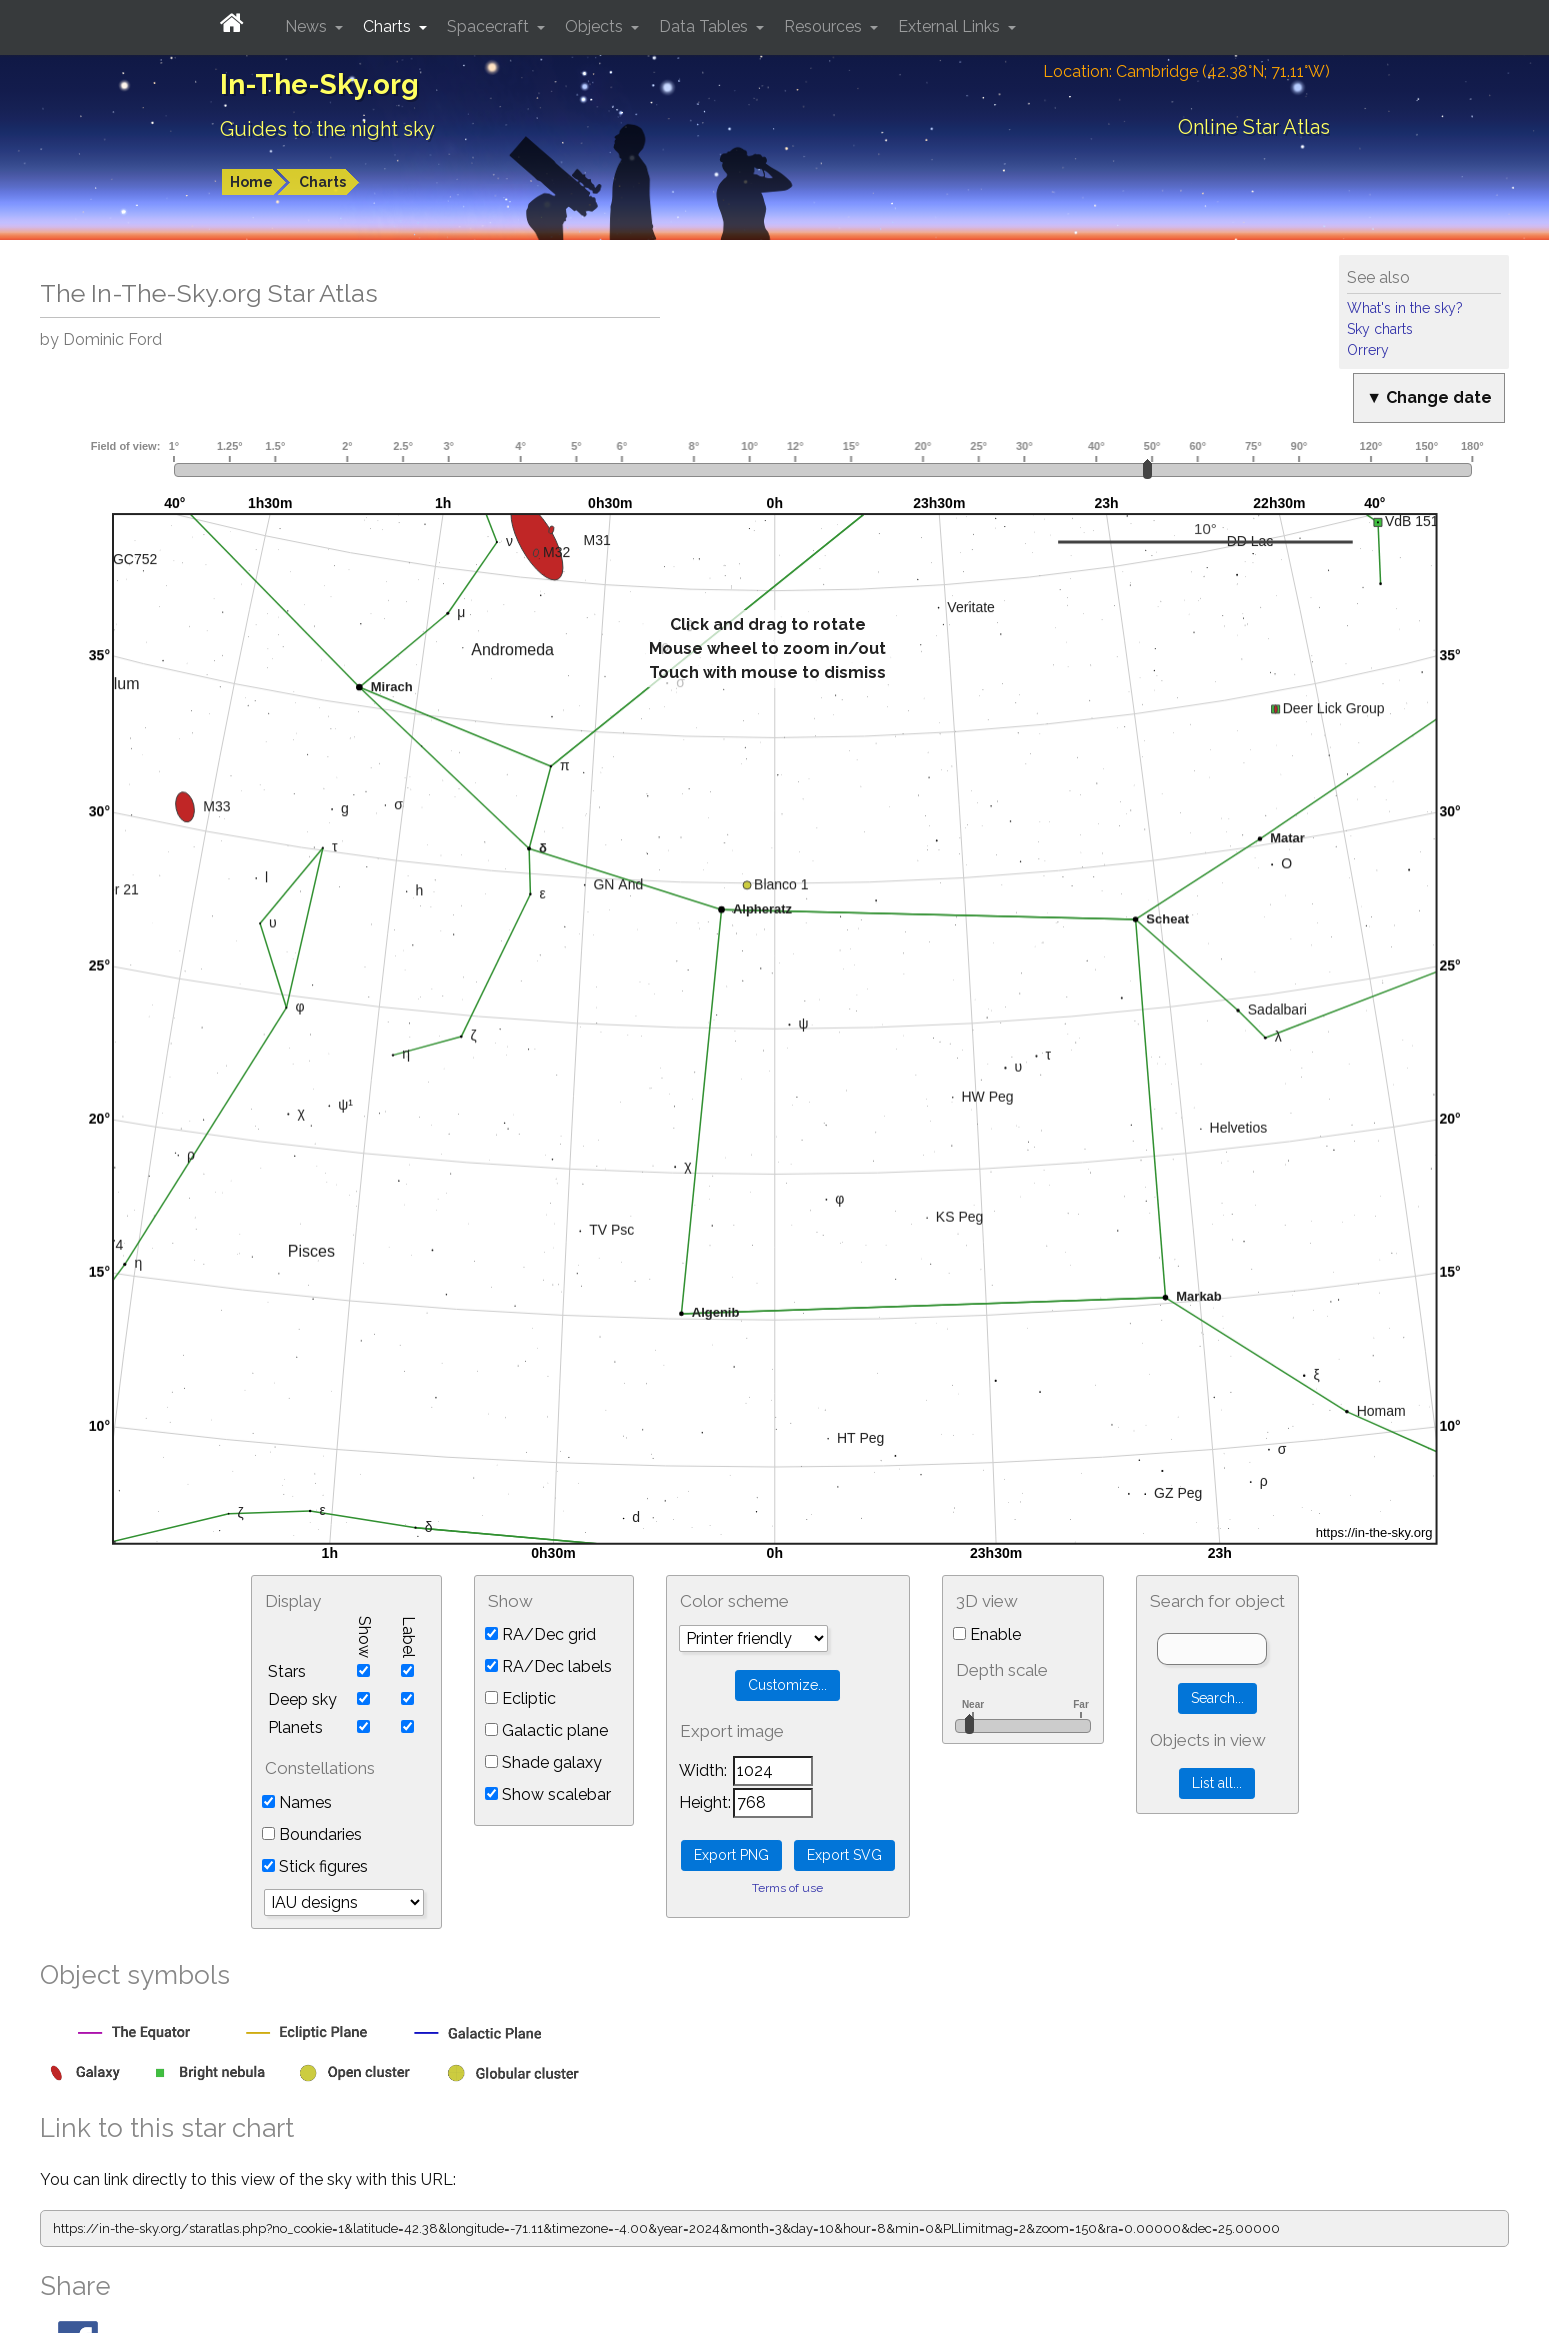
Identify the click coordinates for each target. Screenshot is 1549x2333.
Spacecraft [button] (490, 26)
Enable (987, 1634)
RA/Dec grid (540, 1634)
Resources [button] (825, 26)
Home (251, 182)
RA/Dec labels (548, 1666)
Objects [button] (596, 26)
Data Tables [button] (705, 26)
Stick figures (315, 1866)
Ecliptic (520, 1698)
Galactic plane (546, 1730)
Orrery (1368, 350)
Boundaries (312, 1834)
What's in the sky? (1405, 308)
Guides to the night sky (327, 129)
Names (297, 1802)
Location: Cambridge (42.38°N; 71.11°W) (1186, 71)
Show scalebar (548, 1794)
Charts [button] (389, 26)
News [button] (308, 26)
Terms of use (787, 1888)
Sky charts (1380, 329)
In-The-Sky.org (319, 84)
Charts (322, 182)
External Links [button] (951, 26)
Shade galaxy (543, 1762)
